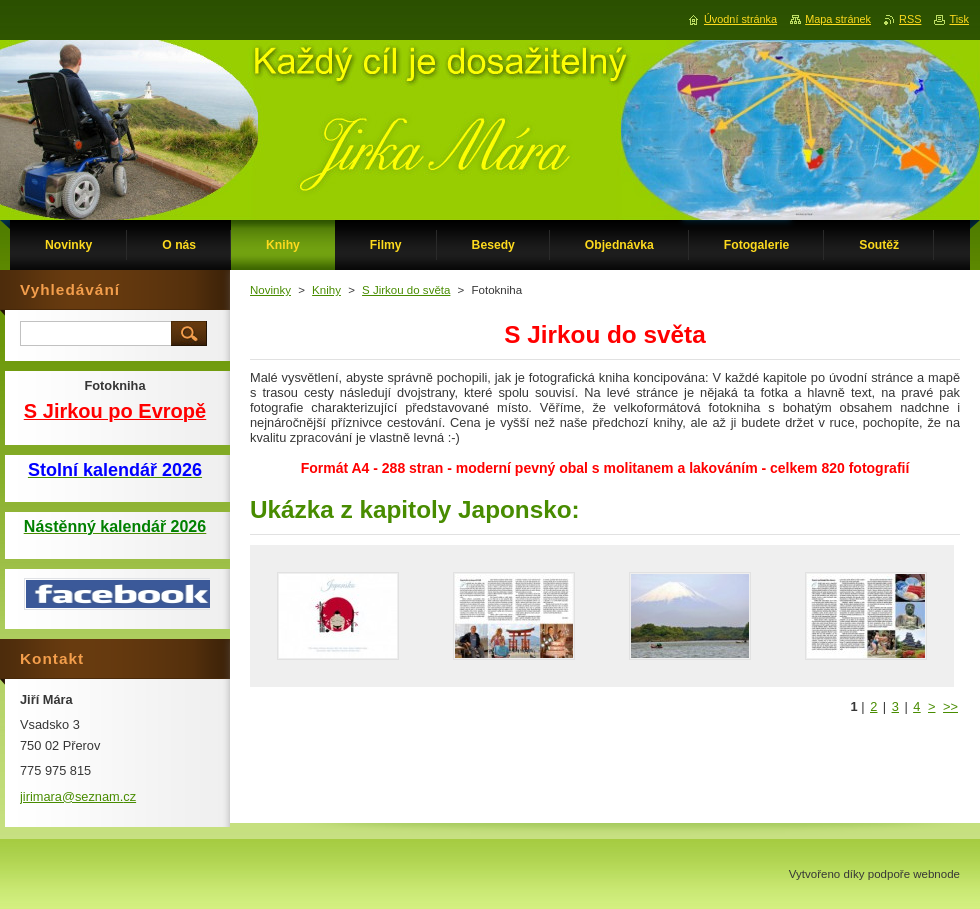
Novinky (270, 290)
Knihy (326, 290)
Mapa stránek (838, 19)
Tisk (959, 19)
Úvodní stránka (740, 19)
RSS (910, 19)
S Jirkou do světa (406, 290)
